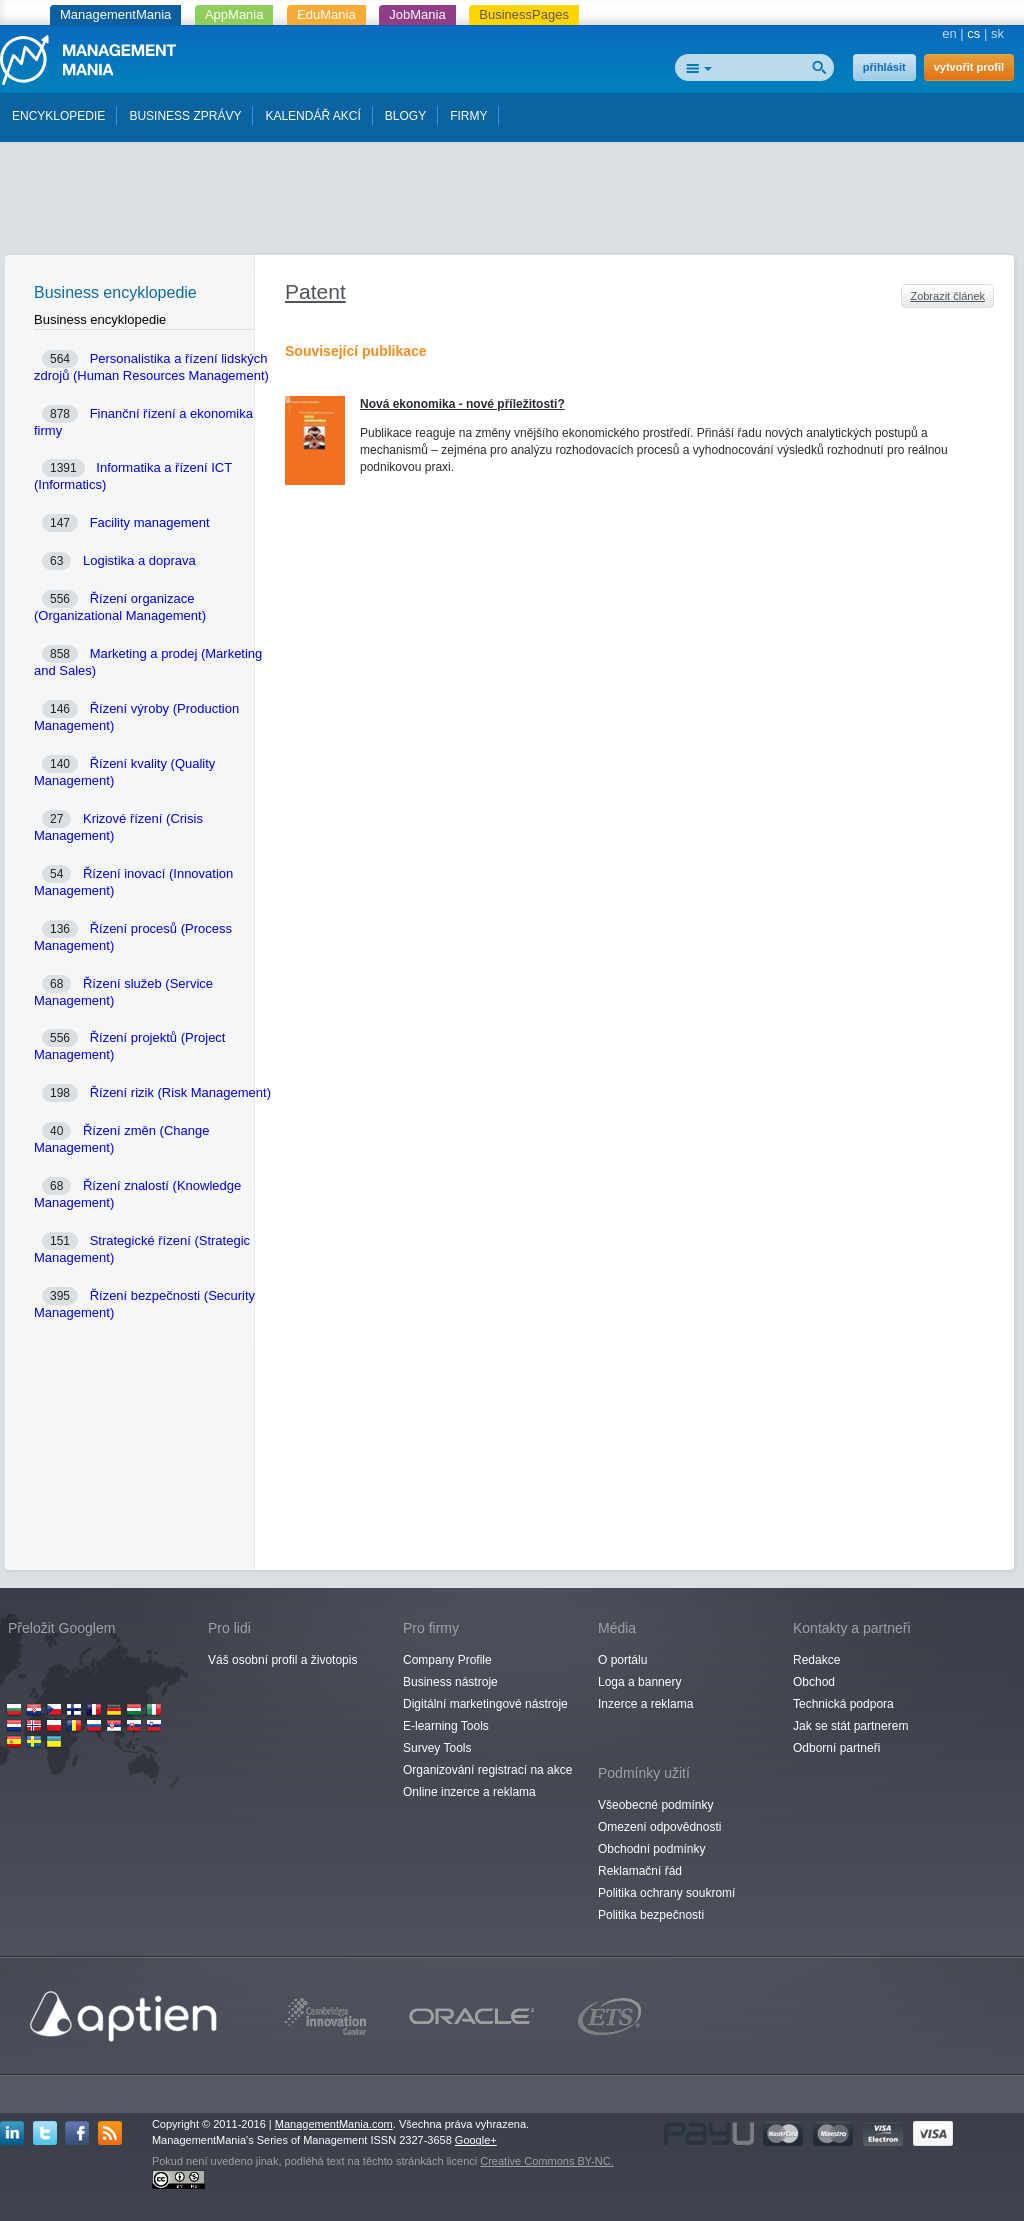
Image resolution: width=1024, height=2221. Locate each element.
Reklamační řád (640, 1871)
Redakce (816, 1660)
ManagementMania (115, 14)
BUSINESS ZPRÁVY (185, 116)
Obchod (814, 1682)
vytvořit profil (969, 67)
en (949, 33)
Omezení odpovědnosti (659, 1827)
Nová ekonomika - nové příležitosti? (462, 404)
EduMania (326, 14)
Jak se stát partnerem (850, 1726)
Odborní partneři (836, 1748)
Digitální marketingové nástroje (485, 1704)
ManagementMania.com (334, 2124)
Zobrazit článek (947, 296)
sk (997, 33)
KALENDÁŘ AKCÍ (312, 116)
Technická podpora (843, 1704)
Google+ (476, 2140)
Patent (315, 291)
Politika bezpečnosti (651, 1915)
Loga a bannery (639, 1682)
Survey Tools (437, 1748)
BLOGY (405, 116)
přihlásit (884, 67)
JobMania (417, 14)
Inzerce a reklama (645, 1704)
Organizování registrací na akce (487, 1770)
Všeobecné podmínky (655, 1805)
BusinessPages (524, 14)
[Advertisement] (512, 203)
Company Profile (447, 1660)
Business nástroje (450, 1682)
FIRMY (468, 116)
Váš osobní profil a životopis (282, 1660)
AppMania (234, 14)
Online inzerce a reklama (469, 1792)
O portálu (622, 1660)
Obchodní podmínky (651, 1849)
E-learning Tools (446, 1726)
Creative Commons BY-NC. (546, 2161)
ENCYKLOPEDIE (58, 116)
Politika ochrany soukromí (666, 1893)
